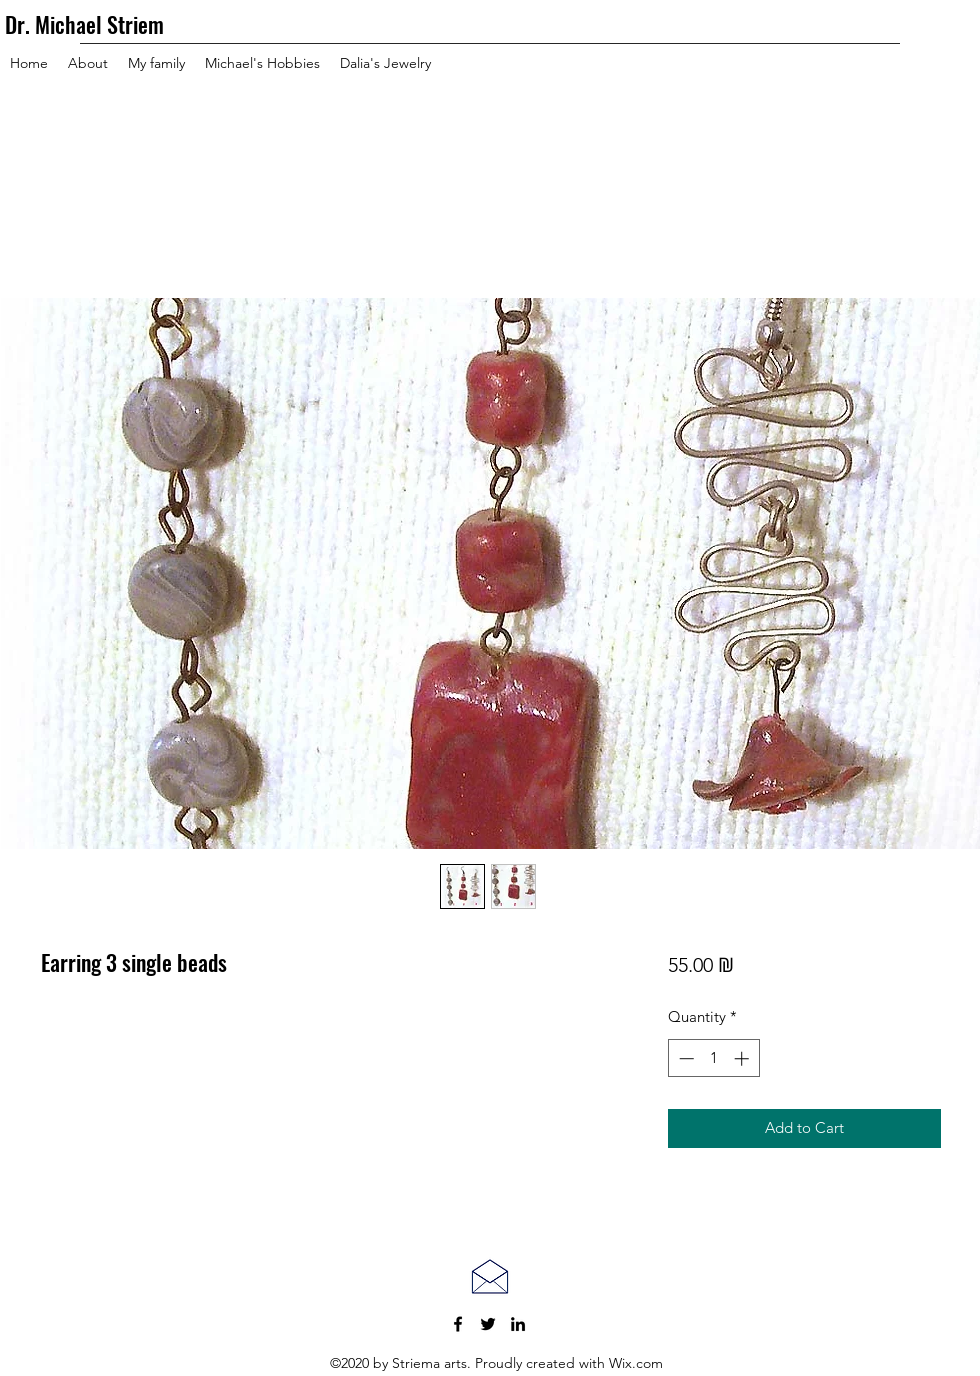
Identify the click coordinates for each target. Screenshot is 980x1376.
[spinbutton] (713, 1058)
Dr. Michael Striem (84, 24)
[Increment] (743, 1058)
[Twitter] (488, 1324)
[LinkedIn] (518, 1324)
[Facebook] (458, 1324)
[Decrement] (684, 1058)
